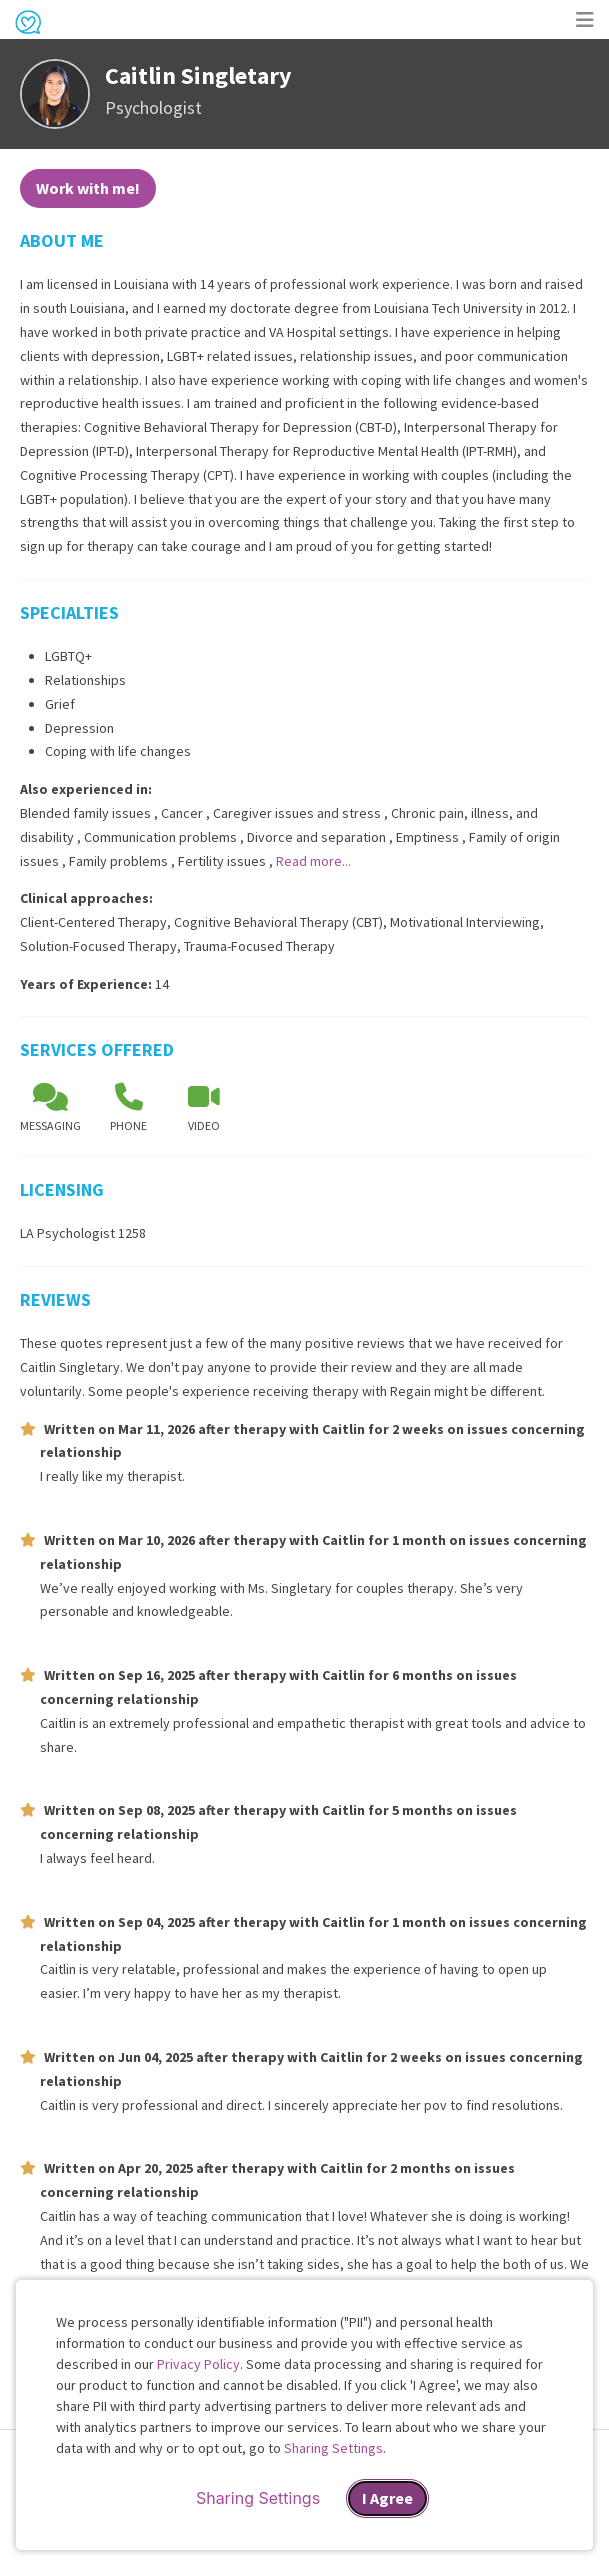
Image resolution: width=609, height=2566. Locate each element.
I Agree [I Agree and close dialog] (387, 2498)
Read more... (313, 861)
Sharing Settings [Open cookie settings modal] (258, 2498)
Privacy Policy (198, 2364)
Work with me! (88, 188)
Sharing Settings (333, 2448)
